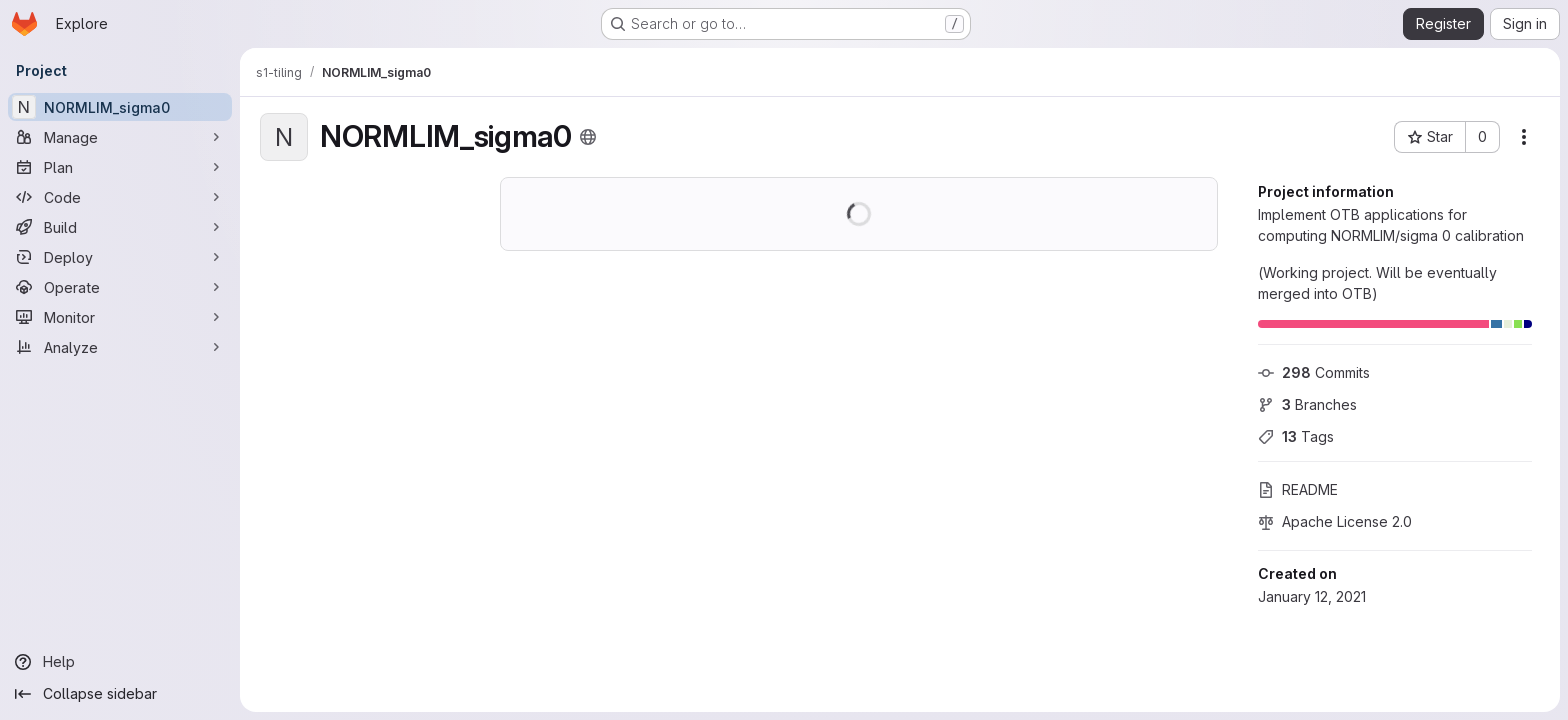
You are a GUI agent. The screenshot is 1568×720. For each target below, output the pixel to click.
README (1298, 489)
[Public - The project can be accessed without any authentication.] (588, 137)
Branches (1307, 404)
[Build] (120, 227)
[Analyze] (120, 347)
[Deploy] (120, 257)
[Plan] (120, 167)
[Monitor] (120, 317)
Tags (1296, 436)
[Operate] (120, 287)
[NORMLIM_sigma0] (120, 107)
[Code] (120, 197)
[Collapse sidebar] (120, 694)
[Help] (120, 662)
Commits (1314, 372)
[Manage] (120, 137)
